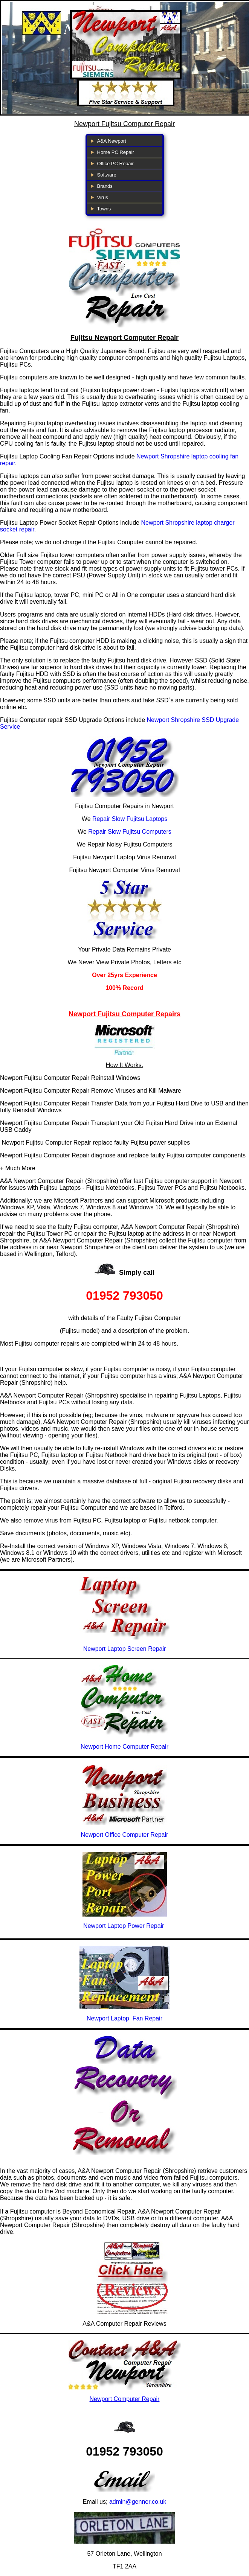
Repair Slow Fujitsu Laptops (129, 819)
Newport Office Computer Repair (124, 1835)
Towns (104, 209)
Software (106, 175)
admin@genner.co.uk (137, 2501)
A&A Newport (111, 141)
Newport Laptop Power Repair (123, 1926)
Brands (105, 186)
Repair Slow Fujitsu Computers (129, 831)
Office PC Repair (115, 163)
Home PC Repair (115, 152)
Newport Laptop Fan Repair (124, 2018)
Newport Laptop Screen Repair (124, 1649)
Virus (102, 197)
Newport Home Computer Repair (124, 1746)
